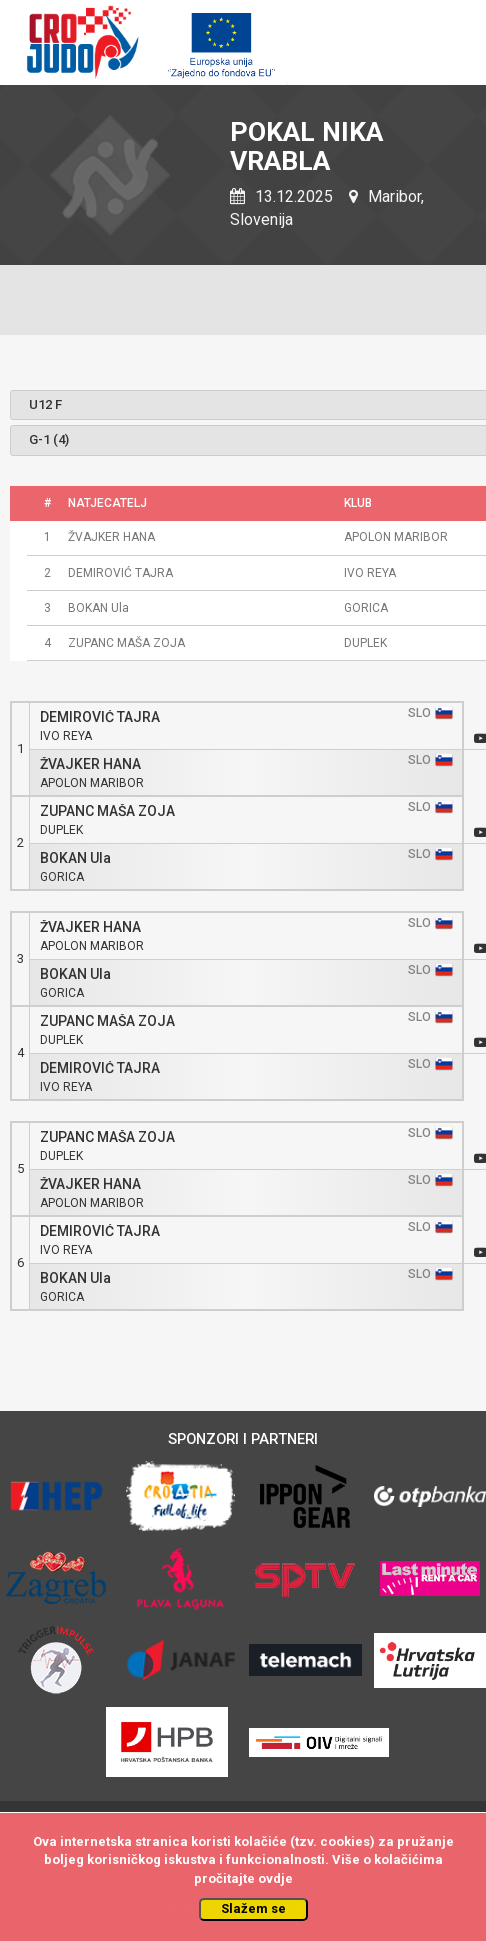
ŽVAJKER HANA (90, 764)
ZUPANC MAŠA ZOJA (107, 811)
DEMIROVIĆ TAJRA (100, 717)
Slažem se (253, 1908)
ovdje (275, 1878)
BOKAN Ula (75, 858)
